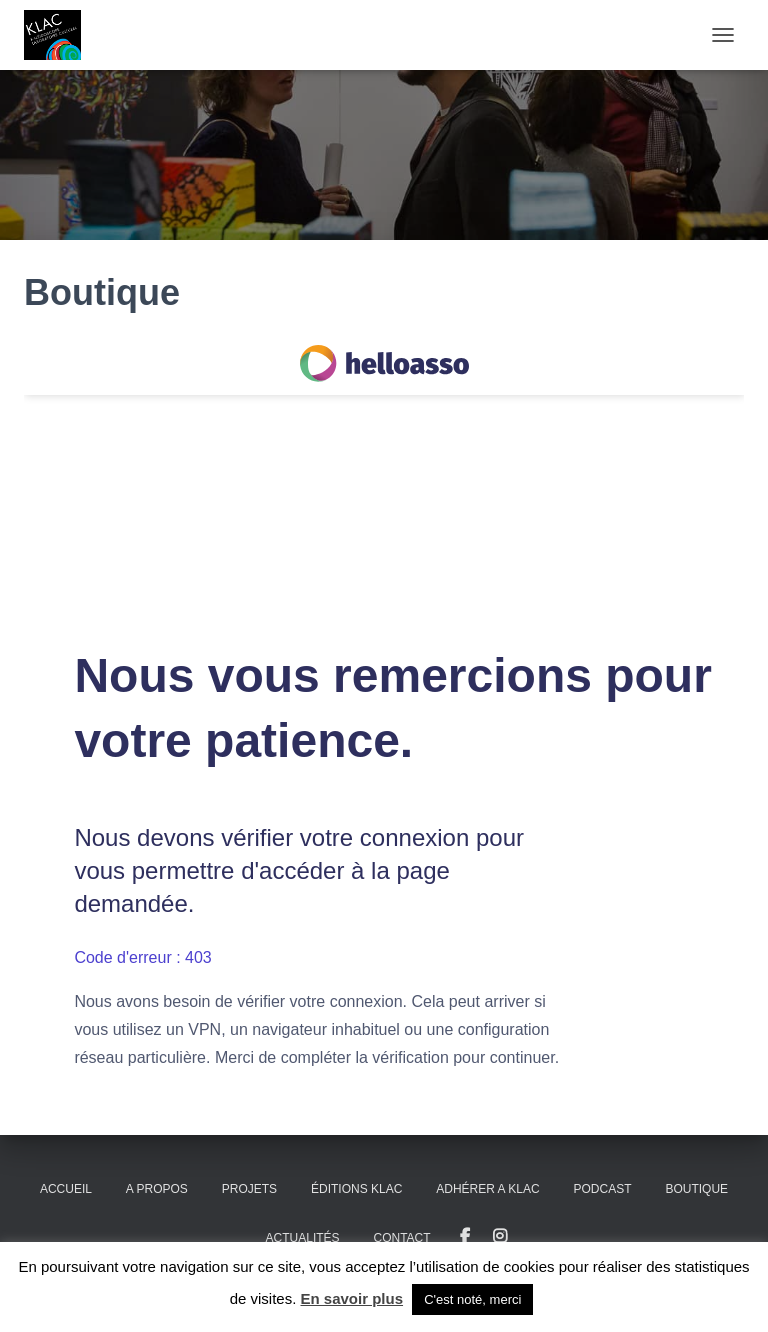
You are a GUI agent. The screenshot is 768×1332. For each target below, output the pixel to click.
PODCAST (603, 1189)
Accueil (66, 1189)
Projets (249, 1189)
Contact (402, 1238)
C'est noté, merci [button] (472, 1299)
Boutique (696, 1189)
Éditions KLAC (356, 1189)
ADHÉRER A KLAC (487, 1189)
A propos (157, 1189)
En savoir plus (352, 1298)
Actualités (303, 1238)
